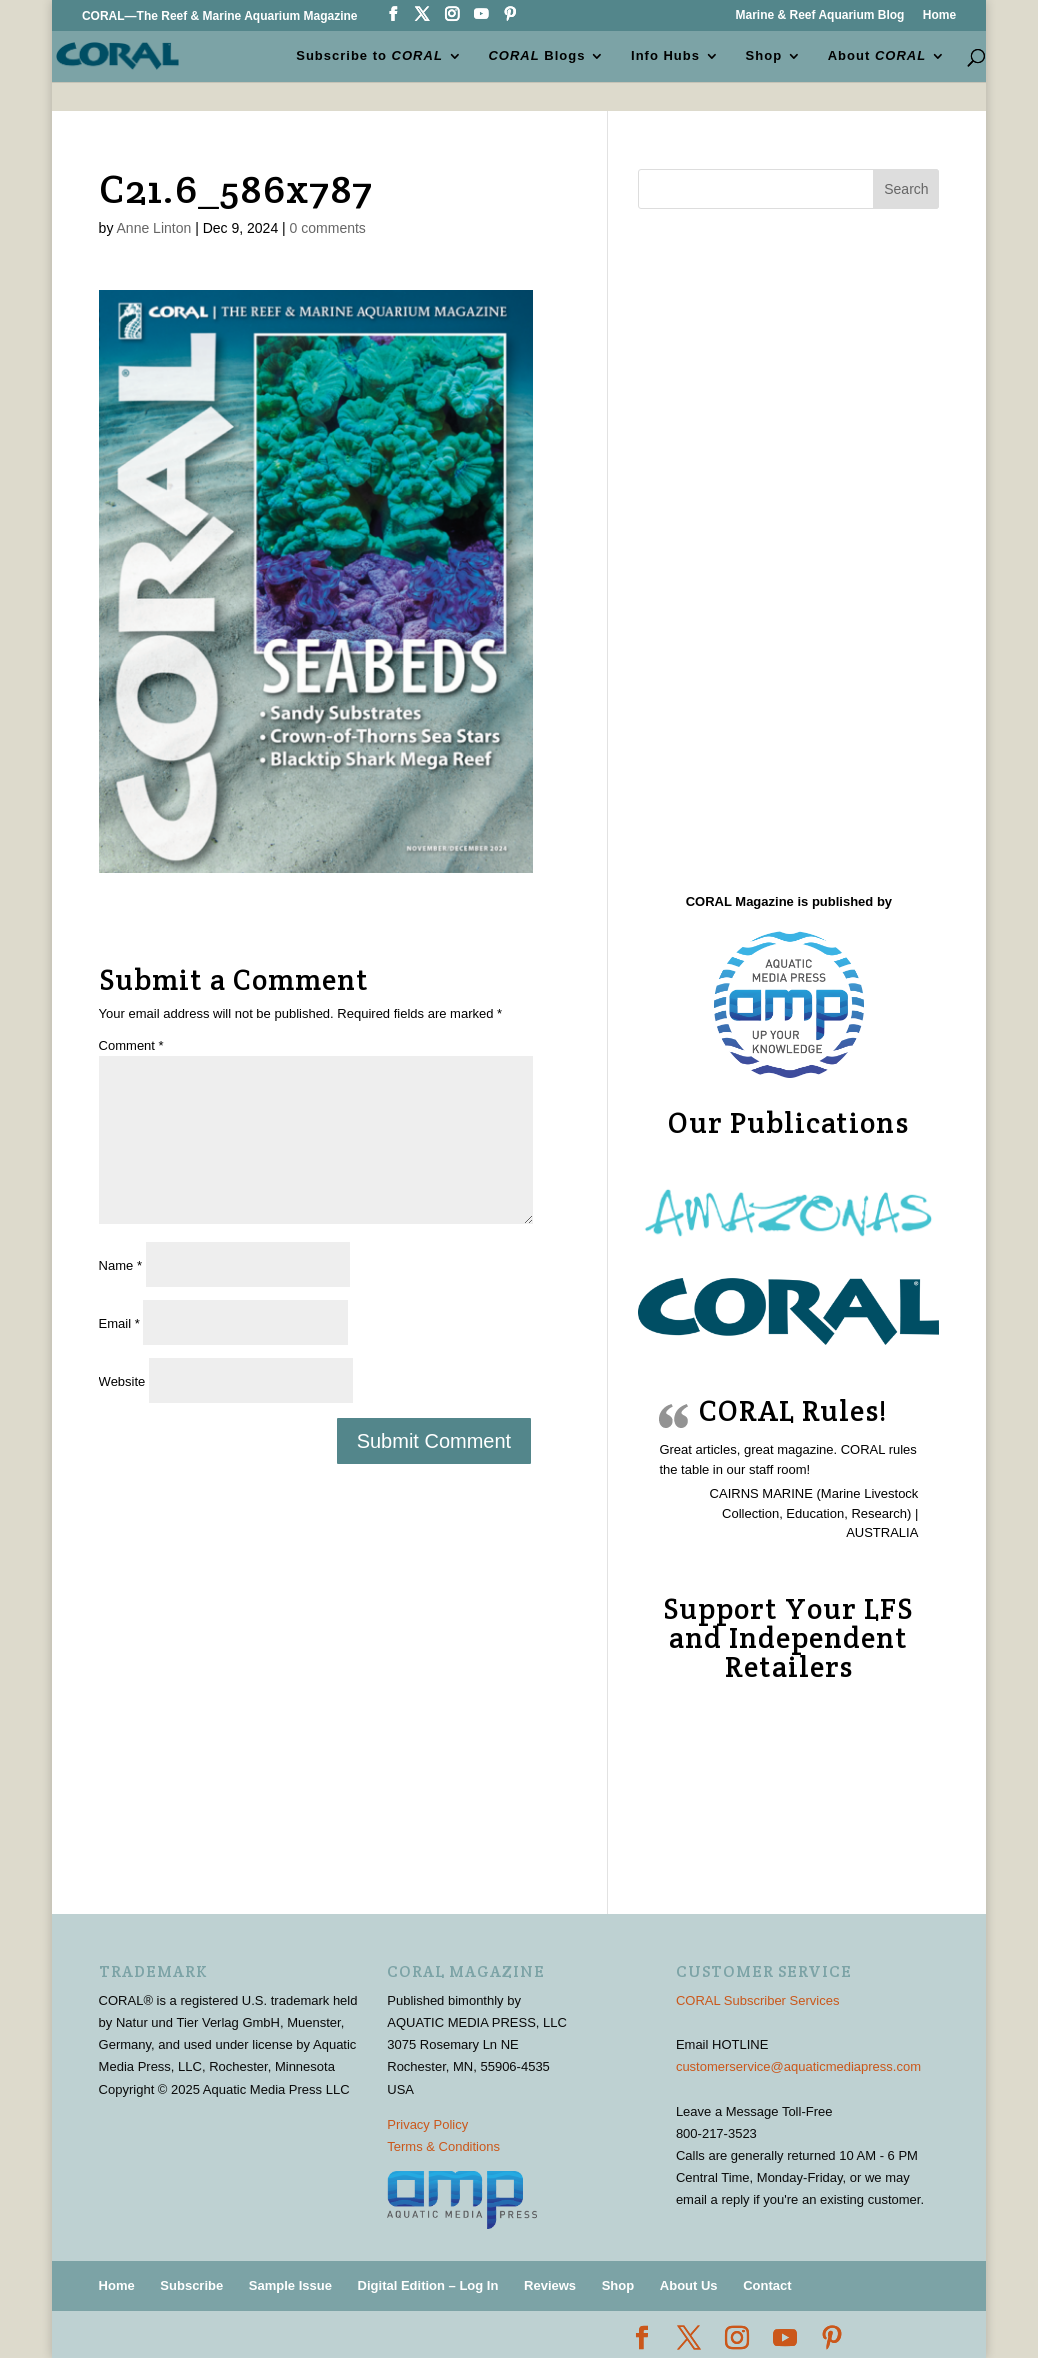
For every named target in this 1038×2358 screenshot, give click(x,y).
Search (906, 189)
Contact (767, 2285)
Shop (764, 56)
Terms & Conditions (443, 2146)
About (877, 56)
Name (120, 1265)
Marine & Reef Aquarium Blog (819, 15)
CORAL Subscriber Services (758, 2000)
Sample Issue (290, 2285)
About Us (689, 2285)
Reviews (550, 2285)
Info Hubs (665, 56)
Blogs (536, 56)
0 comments (328, 228)
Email (119, 1323)
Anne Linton (154, 228)
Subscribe (191, 2285)
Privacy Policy (427, 2124)
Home (939, 15)
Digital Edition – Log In (428, 2285)
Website (122, 1381)
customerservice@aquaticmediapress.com (798, 2066)
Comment (131, 1045)
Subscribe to (369, 56)
